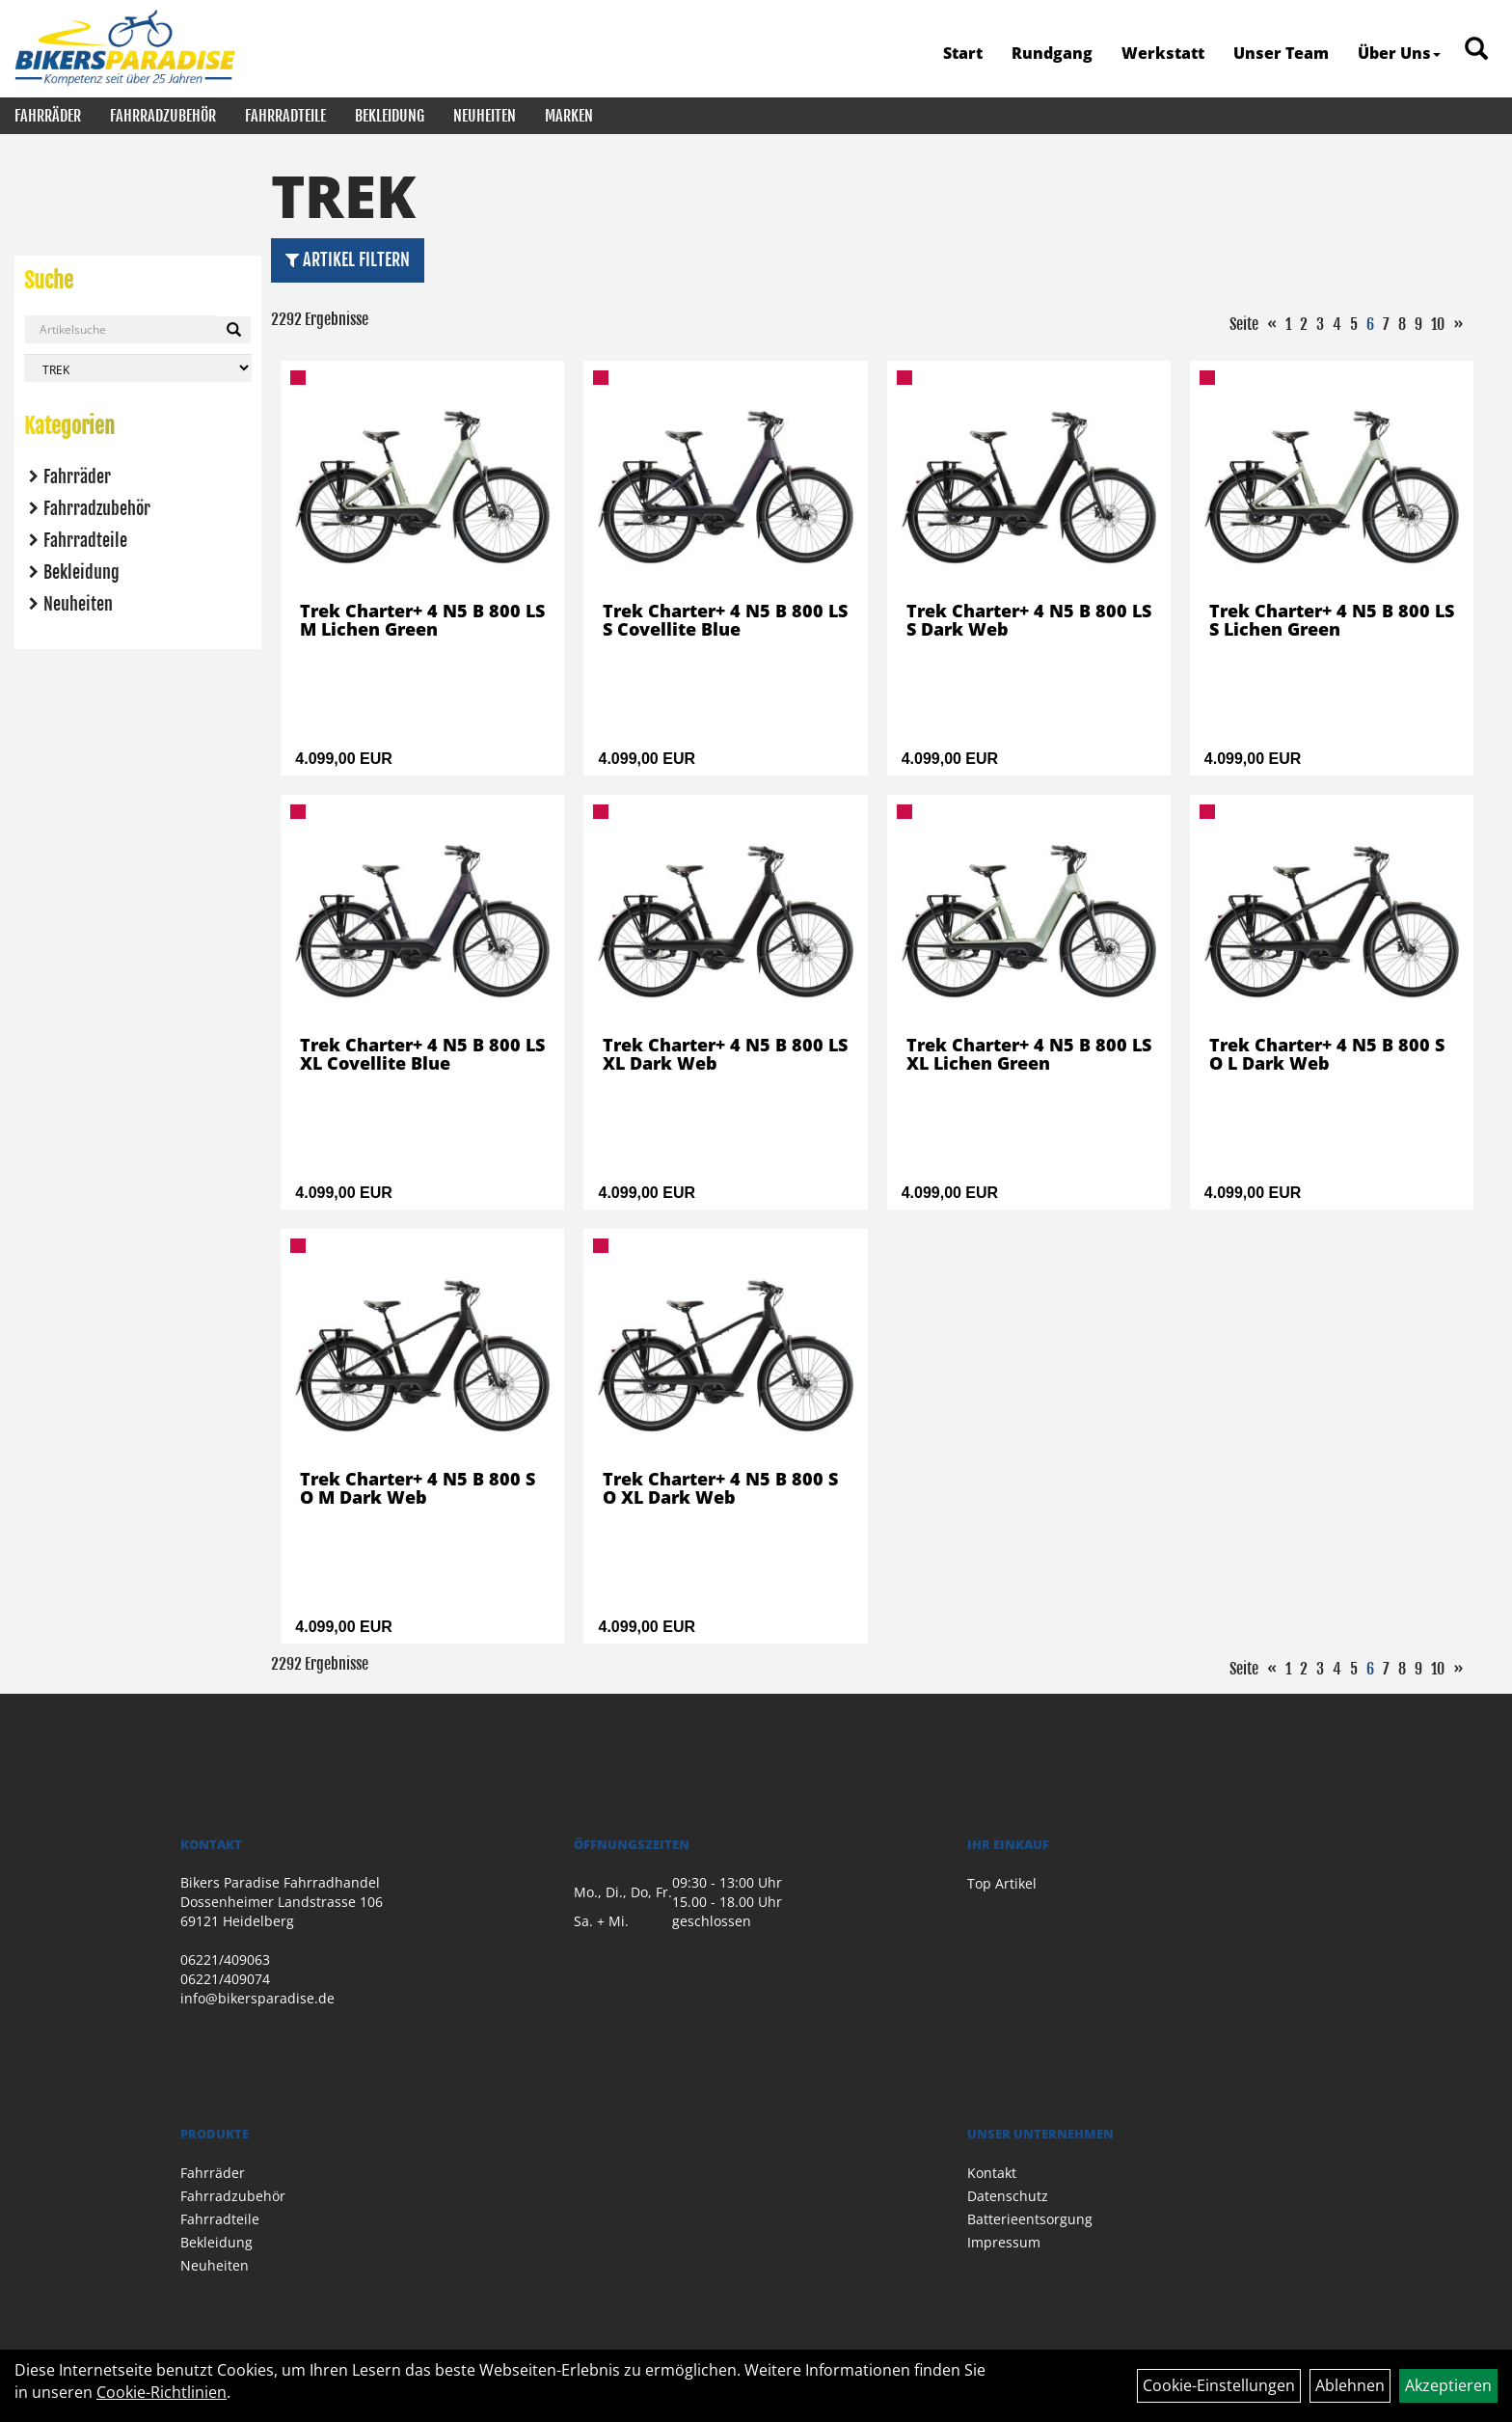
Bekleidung (389, 115)
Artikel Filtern (347, 259)
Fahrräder (47, 115)
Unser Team (1281, 53)
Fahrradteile (285, 115)
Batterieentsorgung (1030, 2219)
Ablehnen (1350, 2385)
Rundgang (1052, 53)
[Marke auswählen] (138, 368)
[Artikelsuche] (1476, 50)
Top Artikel (1002, 1883)
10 (1437, 324)
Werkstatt (1162, 53)
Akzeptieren (1448, 2385)
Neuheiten (484, 115)
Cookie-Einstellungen (1219, 2385)
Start (963, 53)
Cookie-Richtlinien (161, 2392)
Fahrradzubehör (163, 115)
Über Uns (1399, 53)
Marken (569, 115)
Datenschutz (1007, 2196)
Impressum (1003, 2242)
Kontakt (991, 2172)
